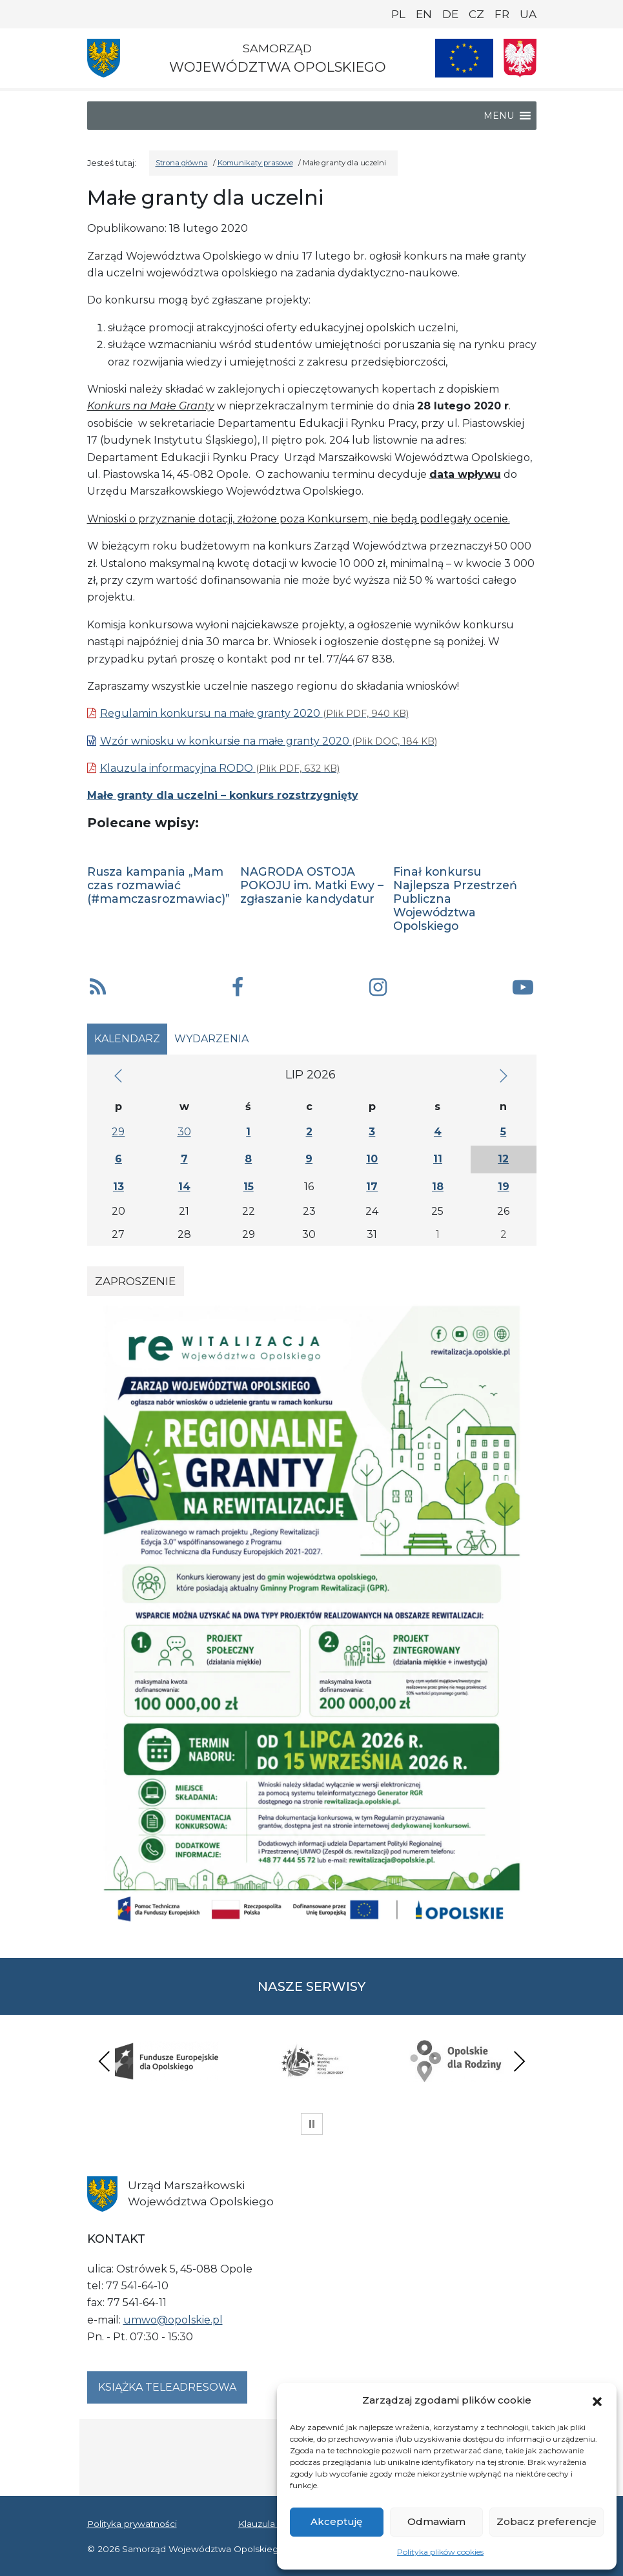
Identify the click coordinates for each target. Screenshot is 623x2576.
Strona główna (182, 162)
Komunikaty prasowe (255, 162)
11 (437, 1159)
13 (118, 1186)
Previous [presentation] (104, 2061)
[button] (597, 2400)
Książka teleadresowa (167, 2387)
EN (424, 14)
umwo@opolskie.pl (173, 2320)
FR (502, 14)
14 (184, 1186)
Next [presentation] (519, 2061)
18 (438, 1186)
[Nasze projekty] (464, 58)
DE (450, 14)
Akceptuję (336, 2521)
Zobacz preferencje (546, 2521)
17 (372, 1186)
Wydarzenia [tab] (211, 1039)
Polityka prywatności (132, 2524)
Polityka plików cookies (440, 2552)
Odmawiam (436, 2521)
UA (528, 14)
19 (503, 1186)
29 (118, 1132)
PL (398, 14)
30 (184, 1132)
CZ (476, 14)
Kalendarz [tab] (127, 1039)
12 (503, 1159)
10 (372, 1159)
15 (248, 1186)
